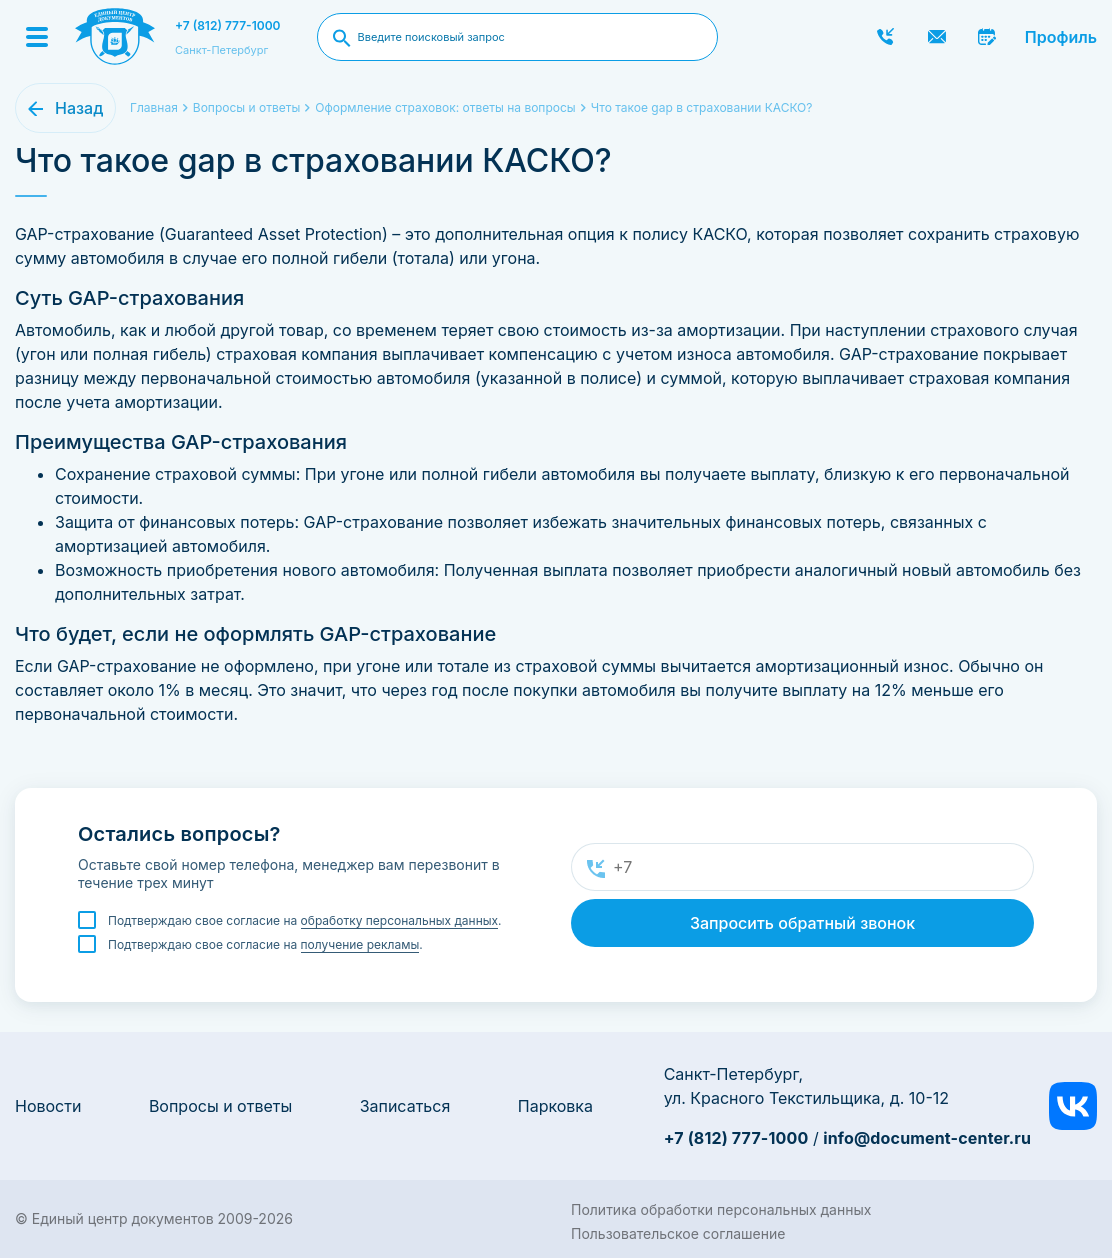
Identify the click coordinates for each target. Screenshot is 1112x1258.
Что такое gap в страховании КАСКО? (702, 107)
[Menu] (37, 37)
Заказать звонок (886, 37)
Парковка (555, 1106)
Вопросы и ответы (220, 1106)
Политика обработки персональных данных (721, 1209)
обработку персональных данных (400, 920)
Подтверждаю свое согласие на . (305, 921)
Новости (48, 1106)
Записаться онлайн (988, 37)
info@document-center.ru (927, 1138)
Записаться (405, 1106)
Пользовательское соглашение (678, 1233)
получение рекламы (360, 944)
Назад (79, 108)
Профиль (1061, 37)
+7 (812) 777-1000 (228, 25)
